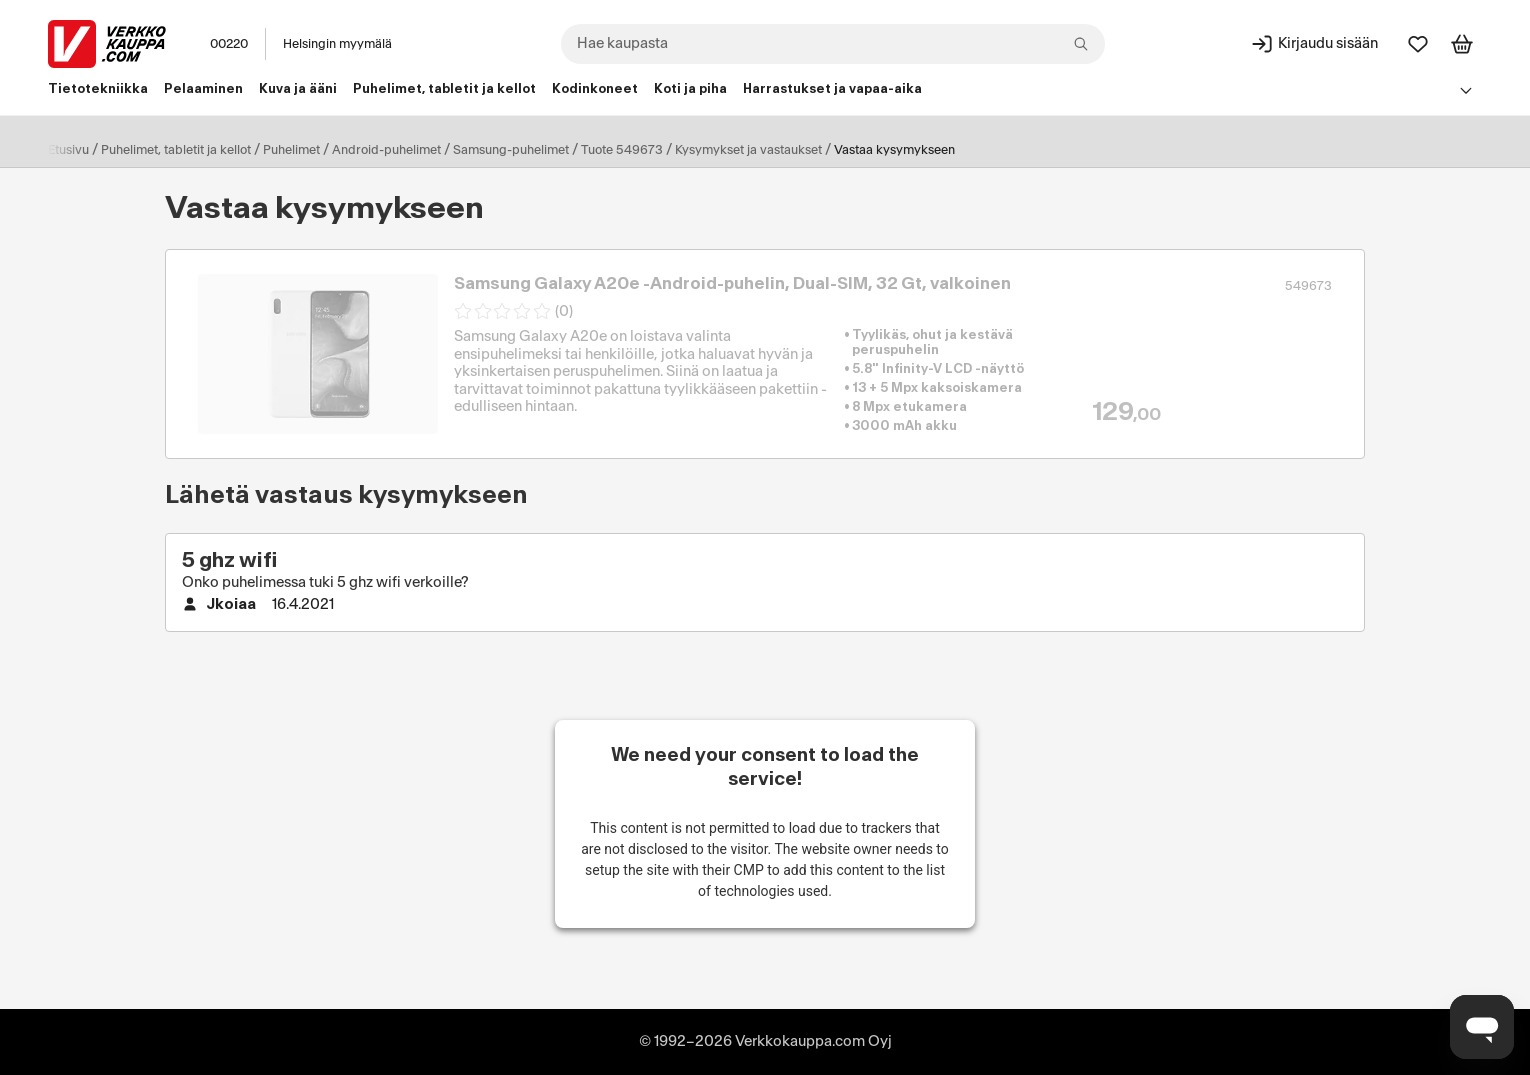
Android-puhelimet (386, 150)
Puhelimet (291, 150)
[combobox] (833, 44)
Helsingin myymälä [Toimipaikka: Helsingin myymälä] (337, 44)
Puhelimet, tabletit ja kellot (176, 150)
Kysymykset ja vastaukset (748, 150)
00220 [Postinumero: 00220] (229, 44)
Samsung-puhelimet (511, 150)
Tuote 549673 (622, 150)
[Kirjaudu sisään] (1314, 44)
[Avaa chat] (1482, 1027)
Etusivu (68, 150)
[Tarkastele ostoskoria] (1462, 44)
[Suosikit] (1418, 44)
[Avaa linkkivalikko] (1466, 90)
